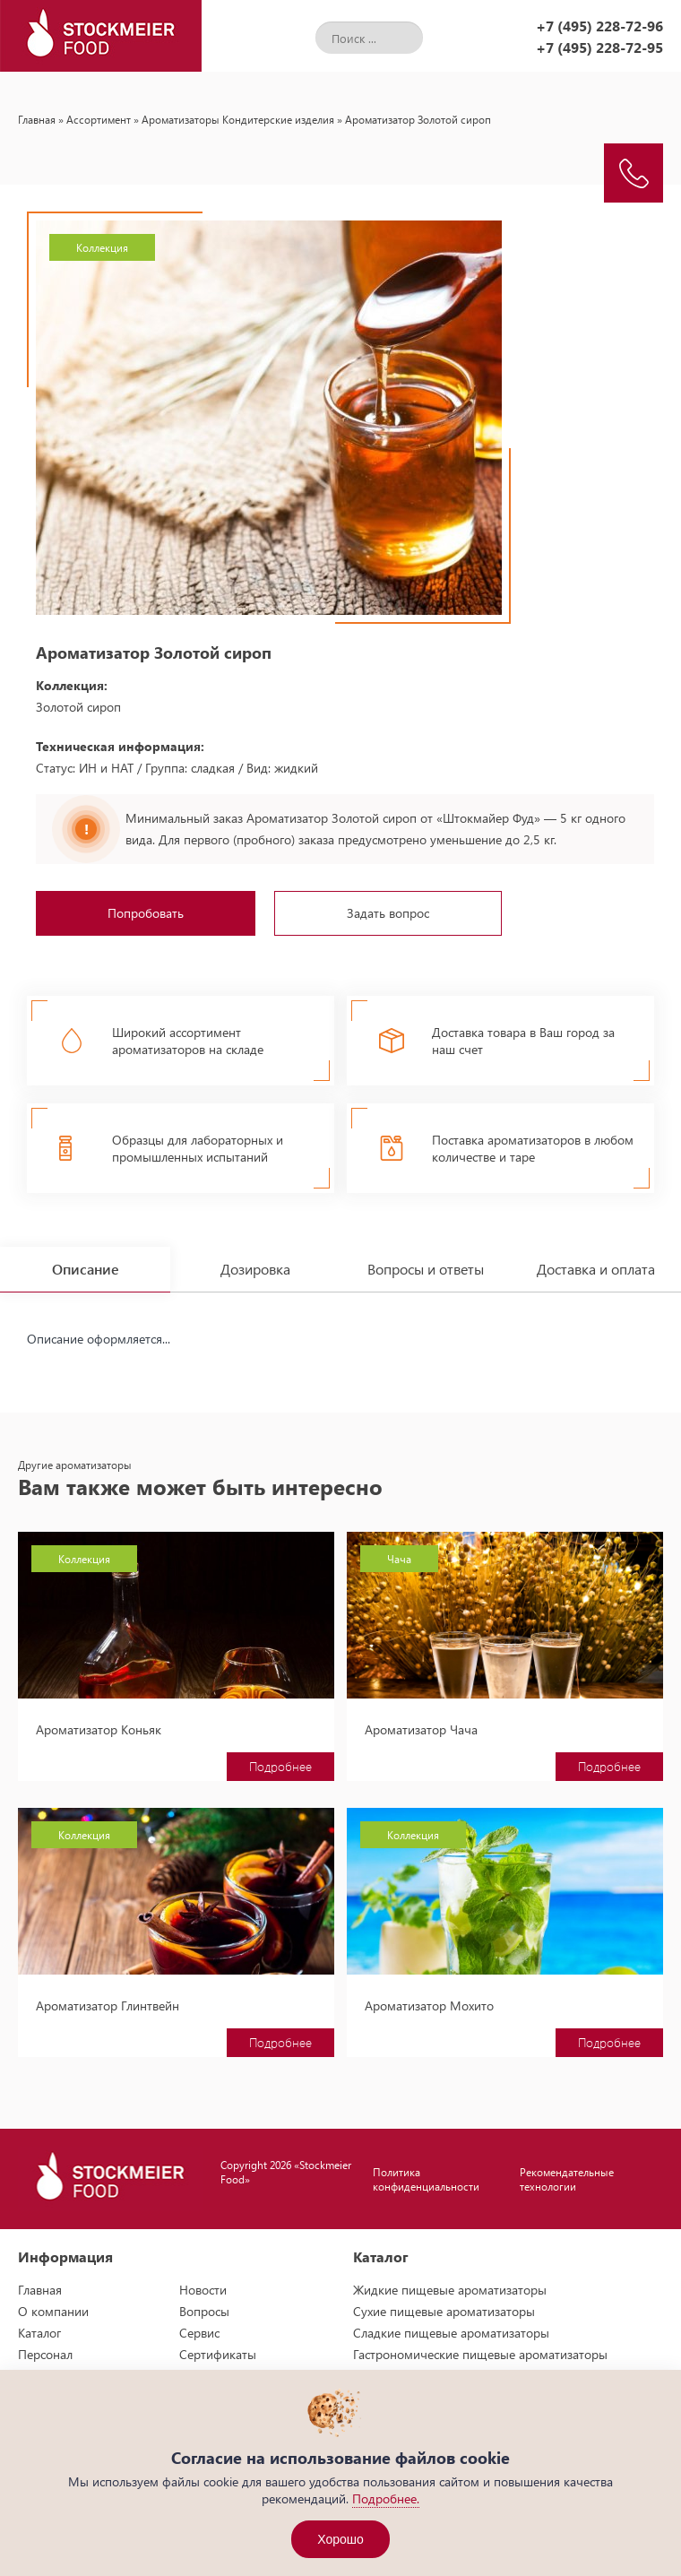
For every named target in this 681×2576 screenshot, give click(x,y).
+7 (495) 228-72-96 (599, 25)
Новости (203, 2289)
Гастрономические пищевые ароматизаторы (480, 2354)
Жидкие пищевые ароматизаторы (450, 2289)
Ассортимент (98, 119)
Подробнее (280, 1766)
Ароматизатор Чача (421, 1729)
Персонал (45, 2354)
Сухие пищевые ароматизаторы (444, 2311)
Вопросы (204, 2311)
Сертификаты (217, 2354)
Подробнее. (385, 2498)
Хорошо (340, 2539)
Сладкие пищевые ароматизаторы (451, 2332)
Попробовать (146, 912)
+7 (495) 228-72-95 (599, 47)
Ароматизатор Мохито (429, 2005)
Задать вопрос (388, 912)
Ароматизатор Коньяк (98, 1729)
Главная (37, 119)
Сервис (199, 2332)
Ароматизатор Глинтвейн (107, 2005)
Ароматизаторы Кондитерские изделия (238, 119)
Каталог (39, 2332)
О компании (53, 2311)
